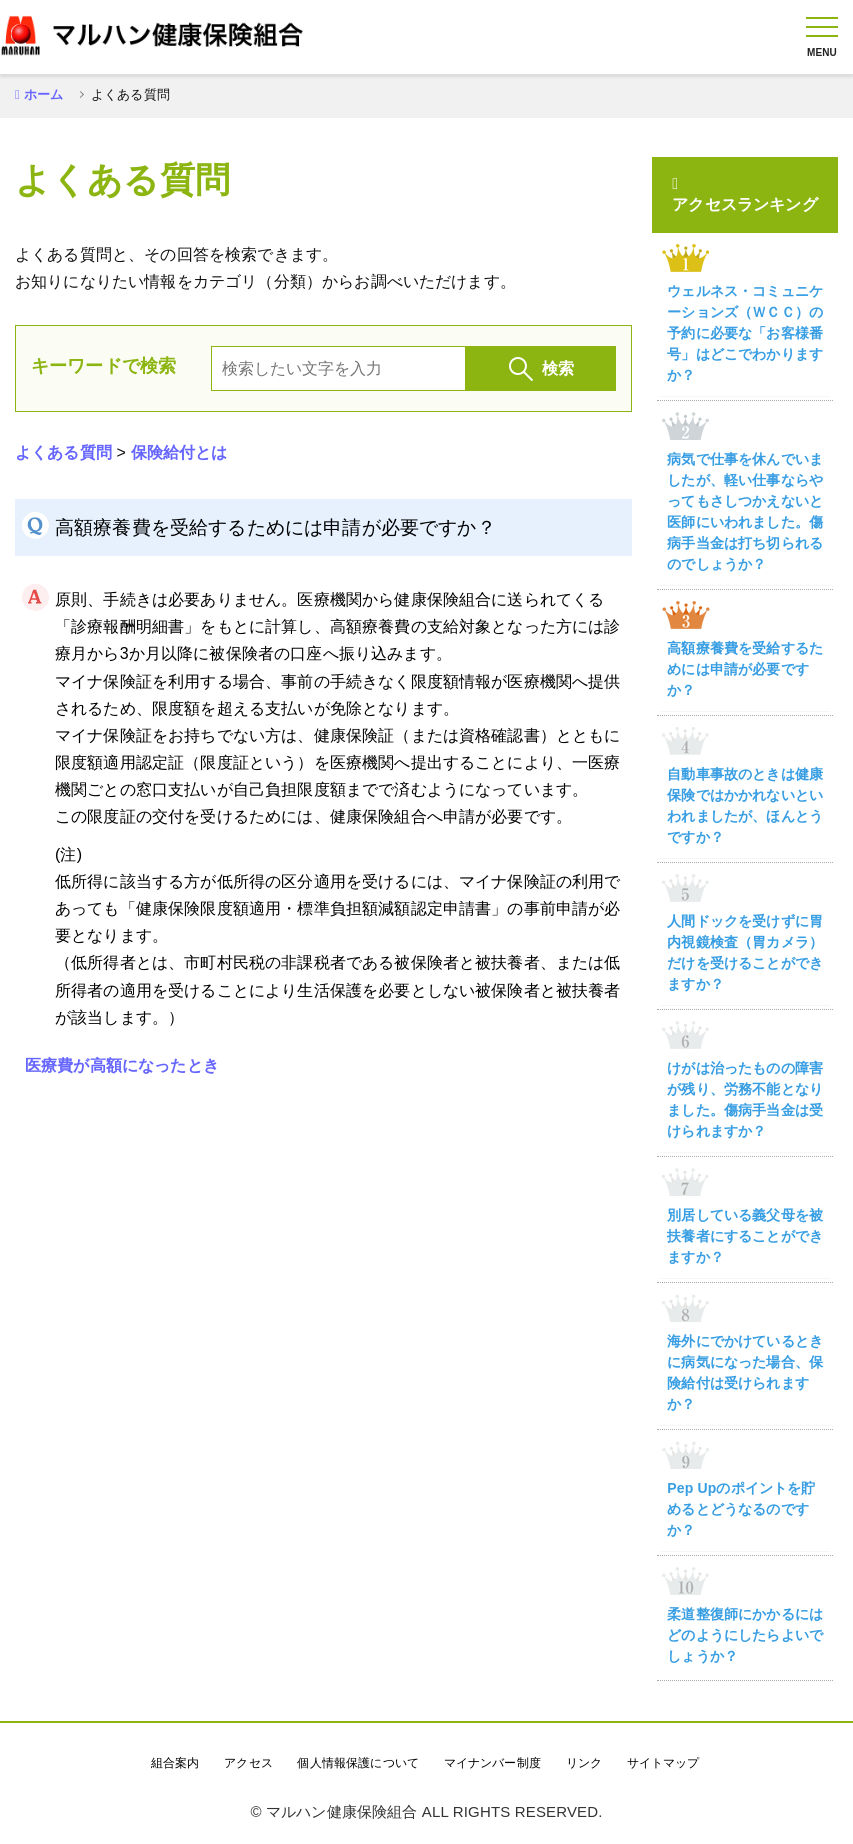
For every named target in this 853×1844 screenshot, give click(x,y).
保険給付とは (179, 452)
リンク (584, 1763)
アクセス (248, 1763)
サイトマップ (663, 1763)
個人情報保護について (358, 1763)
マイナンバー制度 (492, 1763)
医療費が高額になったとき (122, 1065)
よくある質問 (63, 452)
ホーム (43, 94)
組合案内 (175, 1763)
